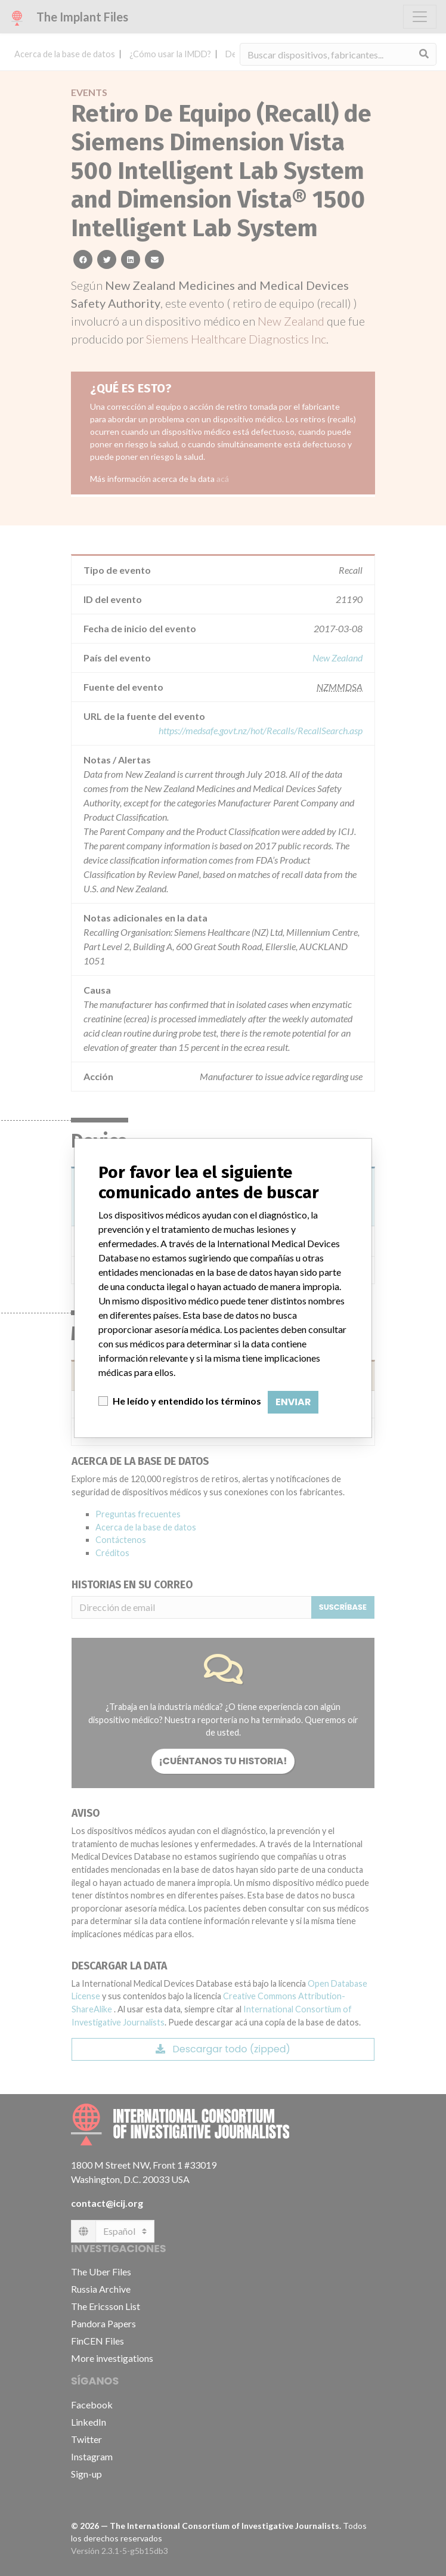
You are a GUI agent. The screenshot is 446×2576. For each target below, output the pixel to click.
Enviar (293, 1402)
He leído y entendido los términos (187, 1400)
